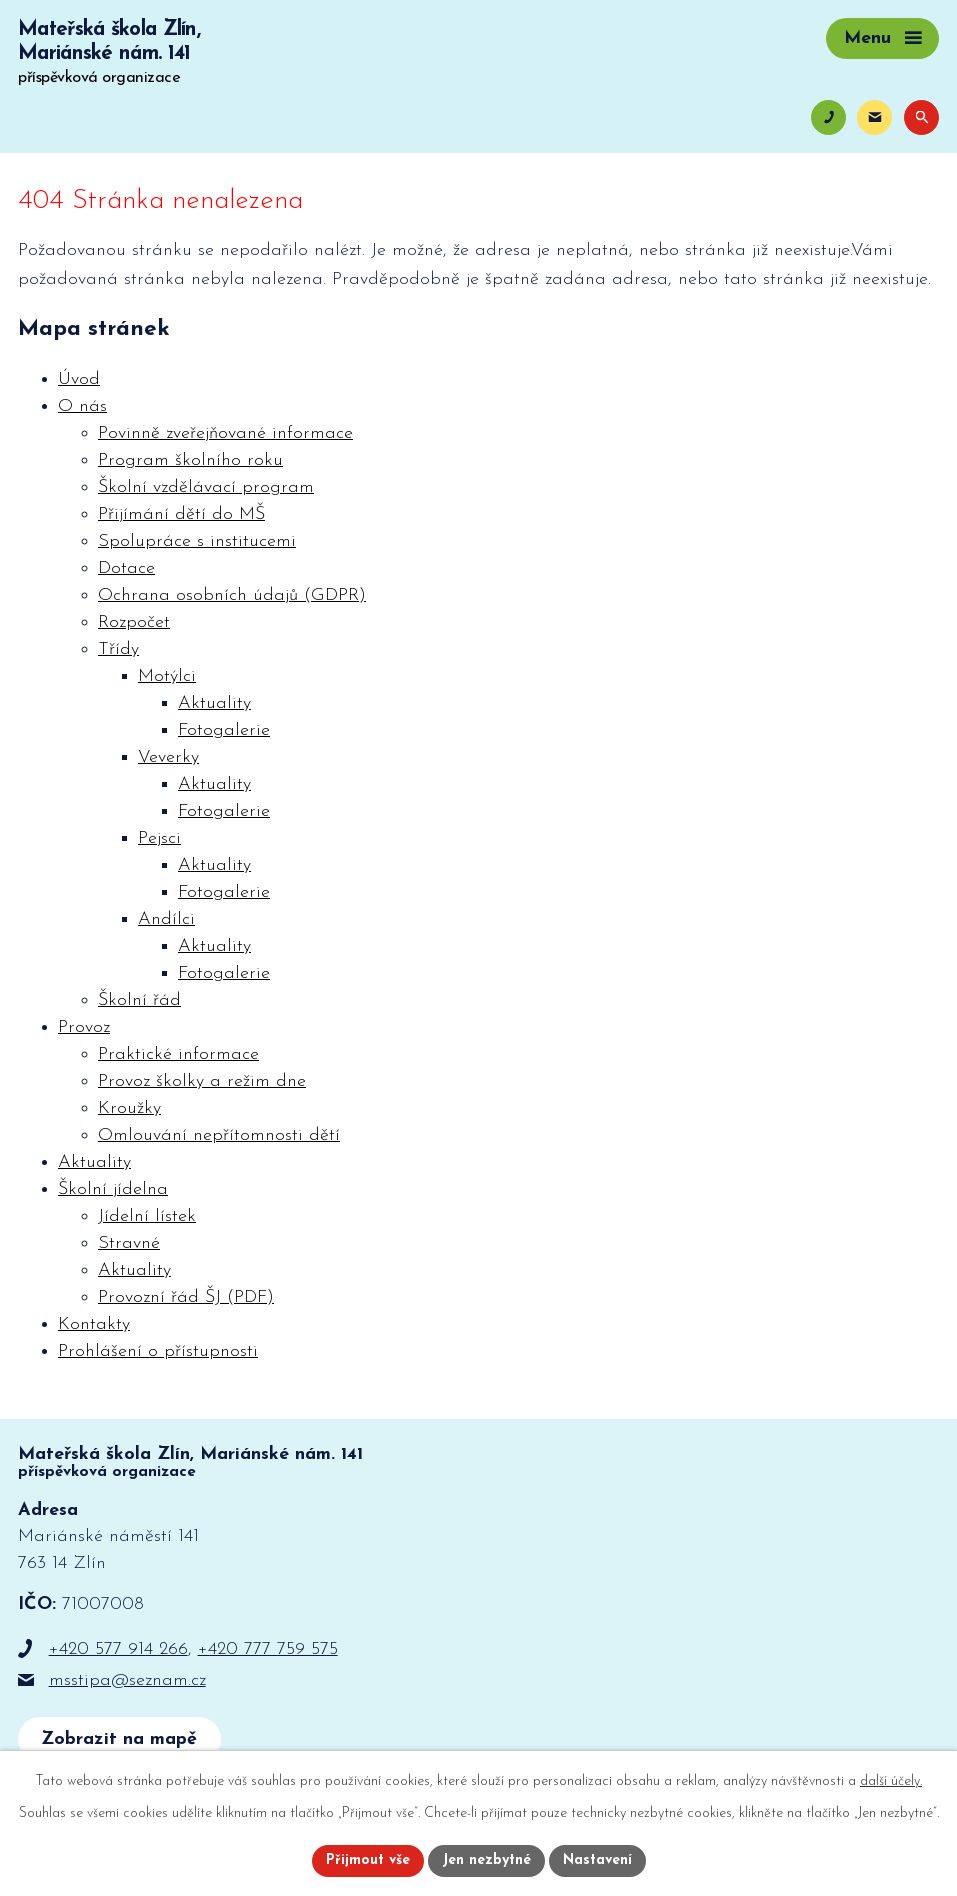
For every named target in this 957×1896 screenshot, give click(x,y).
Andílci (166, 919)
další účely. (891, 1781)
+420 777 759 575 (268, 1649)
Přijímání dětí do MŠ (181, 514)
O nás (82, 406)
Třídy (118, 649)
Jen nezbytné (486, 1860)
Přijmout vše (368, 1860)
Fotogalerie (224, 730)
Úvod (79, 379)
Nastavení (597, 1860)
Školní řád (139, 1000)
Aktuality (214, 703)
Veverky (168, 757)
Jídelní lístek (147, 1216)
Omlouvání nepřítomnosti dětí (219, 1135)
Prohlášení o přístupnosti (158, 1351)
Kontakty (94, 1324)
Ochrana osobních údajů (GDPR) (232, 595)
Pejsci (159, 838)
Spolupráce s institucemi (197, 541)
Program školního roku (190, 460)
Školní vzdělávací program (206, 487)
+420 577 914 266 (118, 1649)
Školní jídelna (113, 1189)
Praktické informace (178, 1054)
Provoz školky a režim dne (202, 1081)
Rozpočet (134, 622)
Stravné (129, 1243)
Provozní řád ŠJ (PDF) (186, 1297)
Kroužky (129, 1108)
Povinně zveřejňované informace (225, 433)
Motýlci (167, 676)
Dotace (126, 568)
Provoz (84, 1027)
